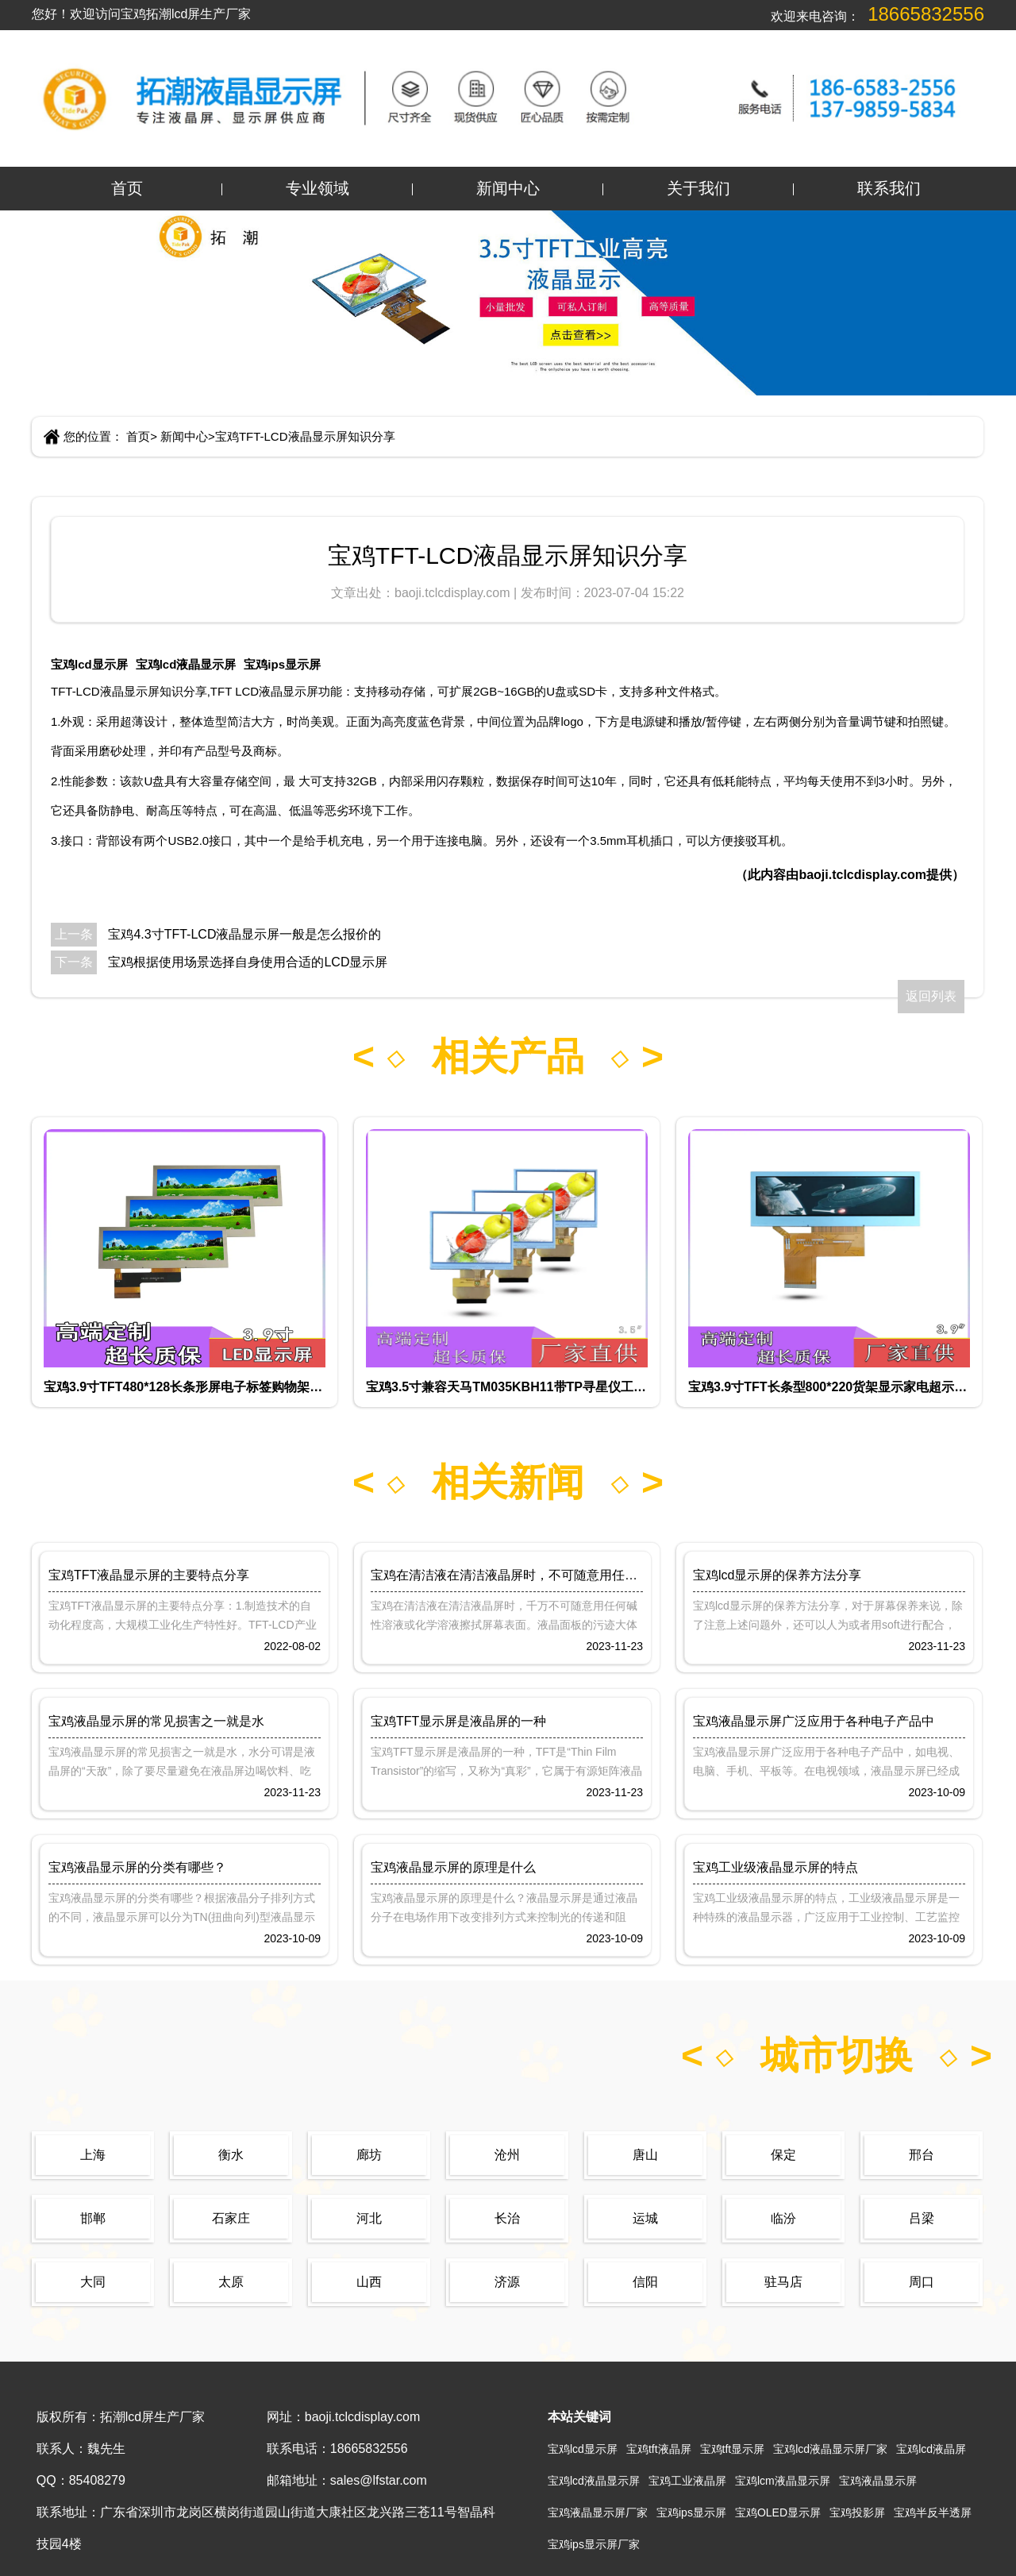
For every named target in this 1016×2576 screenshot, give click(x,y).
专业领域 (317, 188)
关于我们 (698, 188)
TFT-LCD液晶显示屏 (105, 691)
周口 (921, 2282)
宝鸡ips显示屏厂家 (594, 2544)
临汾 (783, 2218)
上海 (93, 2154)
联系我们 (889, 188)
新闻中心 (508, 188)
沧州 (507, 2154)
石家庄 (231, 2218)
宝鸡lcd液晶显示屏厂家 (830, 2449)
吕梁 (921, 2218)
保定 (783, 2154)
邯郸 (93, 2218)
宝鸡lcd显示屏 (89, 664)
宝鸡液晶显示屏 (878, 2480)
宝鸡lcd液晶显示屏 (186, 664)
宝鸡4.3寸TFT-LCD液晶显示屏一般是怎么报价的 (244, 934)
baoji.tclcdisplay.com (454, 593)
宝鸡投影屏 (857, 2512)
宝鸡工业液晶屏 (687, 2480)
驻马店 (783, 2282)
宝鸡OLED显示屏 (778, 2512)
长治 (507, 2218)
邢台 (921, 2154)
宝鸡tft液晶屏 (658, 2449)
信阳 (645, 2282)
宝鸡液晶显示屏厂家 (598, 2512)
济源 (507, 2282)
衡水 (231, 2154)
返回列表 (931, 996)
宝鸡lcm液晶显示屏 (782, 2480)
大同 (93, 2282)
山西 (369, 2282)
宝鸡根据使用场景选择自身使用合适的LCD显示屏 (247, 962)
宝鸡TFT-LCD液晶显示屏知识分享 (305, 436)
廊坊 (369, 2154)
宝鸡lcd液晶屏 (931, 2449)
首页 (127, 188)
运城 (645, 2218)
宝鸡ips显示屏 (282, 664)
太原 (231, 2282)
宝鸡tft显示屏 (732, 2449)
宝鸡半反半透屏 (933, 2512)
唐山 (645, 2154)
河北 (369, 2218)
